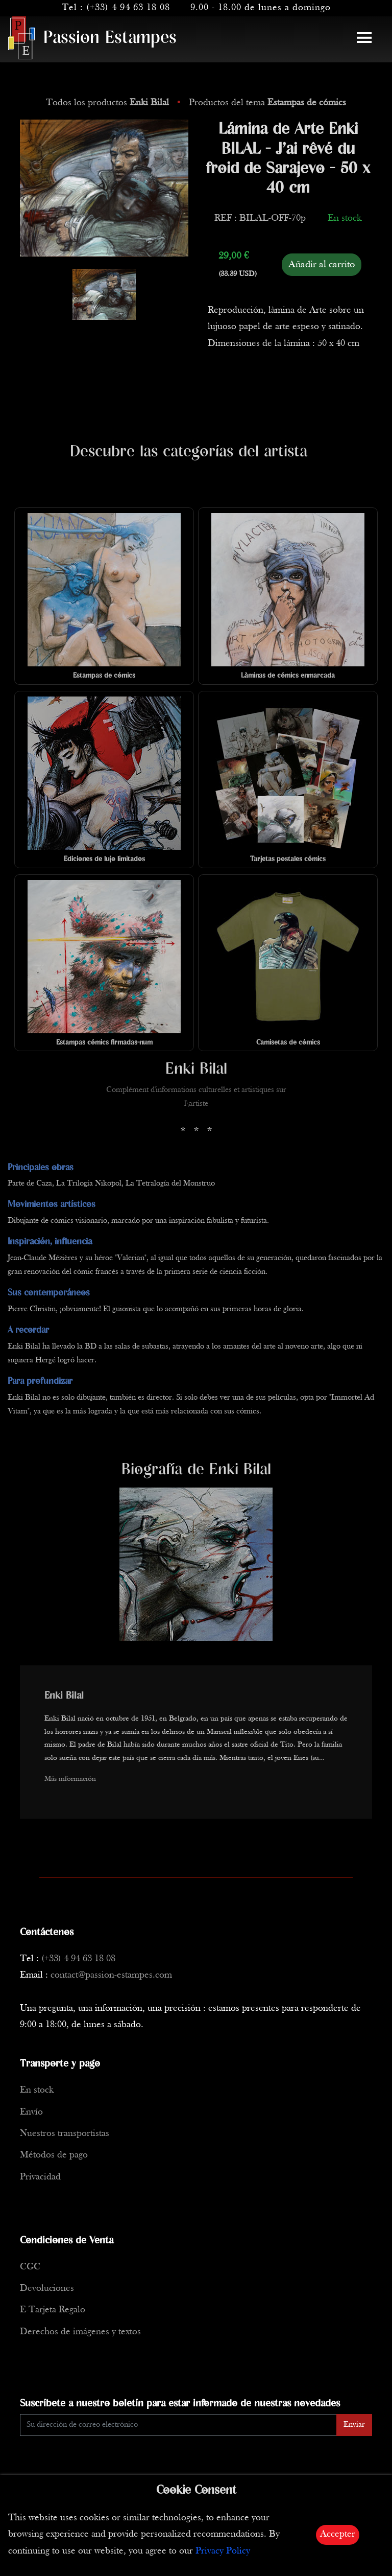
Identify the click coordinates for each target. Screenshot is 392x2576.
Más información (70, 1779)
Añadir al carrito (321, 265)
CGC (30, 2267)
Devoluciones (47, 2288)
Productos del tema (267, 103)
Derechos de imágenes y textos (80, 2332)
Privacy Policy (222, 2551)
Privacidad (40, 2177)
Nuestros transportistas (64, 2134)
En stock (37, 2090)
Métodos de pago (54, 2155)
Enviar (354, 2425)
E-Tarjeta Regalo (52, 2310)
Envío (31, 2112)
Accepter (337, 2534)
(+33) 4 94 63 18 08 (128, 8)
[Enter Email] (178, 2425)
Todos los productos (109, 103)
